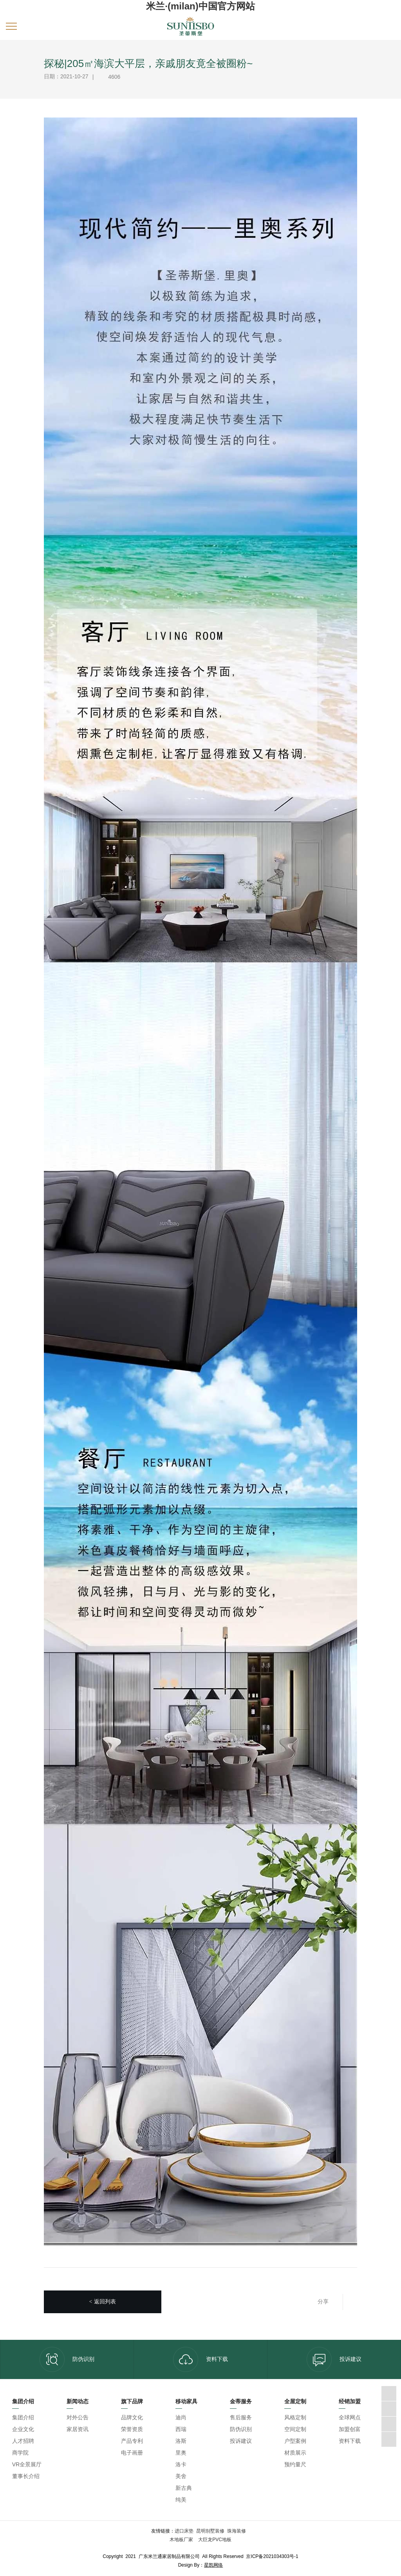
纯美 (180, 2499)
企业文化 (23, 2429)
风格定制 (295, 2417)
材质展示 (295, 2452)
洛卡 (180, 2464)
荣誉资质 (132, 2429)
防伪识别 (67, 2359)
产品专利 (132, 2441)
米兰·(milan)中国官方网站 (200, 6)
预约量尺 (295, 2464)
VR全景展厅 (27, 2464)
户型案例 (295, 2441)
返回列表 (102, 2301)
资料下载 (200, 2359)
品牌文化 (132, 2417)
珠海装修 (236, 2531)
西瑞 (180, 2429)
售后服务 (241, 2417)
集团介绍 (23, 2417)
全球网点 (350, 2417)
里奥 (180, 2452)
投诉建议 (334, 2359)
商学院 (20, 2452)
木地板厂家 (182, 2539)
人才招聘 (23, 2441)
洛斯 (180, 2441)
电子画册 (132, 2452)
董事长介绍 (26, 2476)
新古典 (183, 2488)
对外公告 (78, 2417)
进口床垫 (184, 2531)
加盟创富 (350, 2429)
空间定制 (295, 2429)
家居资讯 (78, 2429)
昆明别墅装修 (210, 2531)
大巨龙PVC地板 (214, 2539)
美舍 (180, 2476)
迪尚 (180, 2417)
